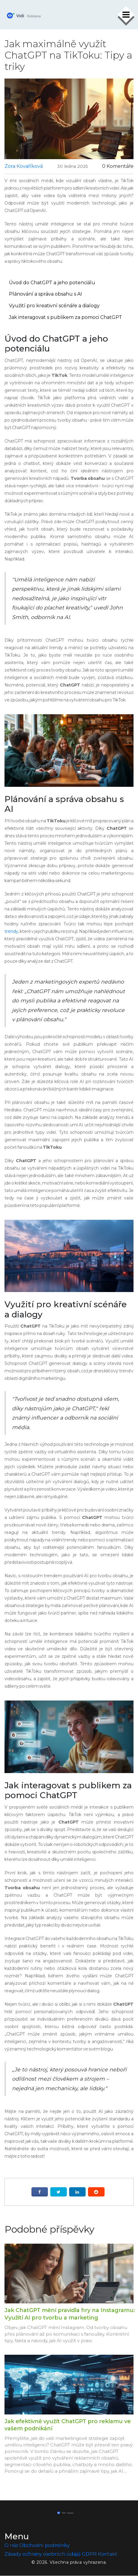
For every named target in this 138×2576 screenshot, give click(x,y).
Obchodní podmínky (44, 2546)
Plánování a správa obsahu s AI (45, 294)
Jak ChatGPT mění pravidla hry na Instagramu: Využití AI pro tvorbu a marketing (69, 2314)
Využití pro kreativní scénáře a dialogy (54, 305)
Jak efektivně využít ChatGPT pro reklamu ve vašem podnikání (67, 2425)
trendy (11, 931)
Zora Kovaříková (23, 166)
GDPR (89, 2554)
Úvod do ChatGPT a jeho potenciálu (52, 282)
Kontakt (107, 2554)
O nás (11, 2546)
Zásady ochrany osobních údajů (42, 2554)
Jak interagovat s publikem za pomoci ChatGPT (65, 317)
